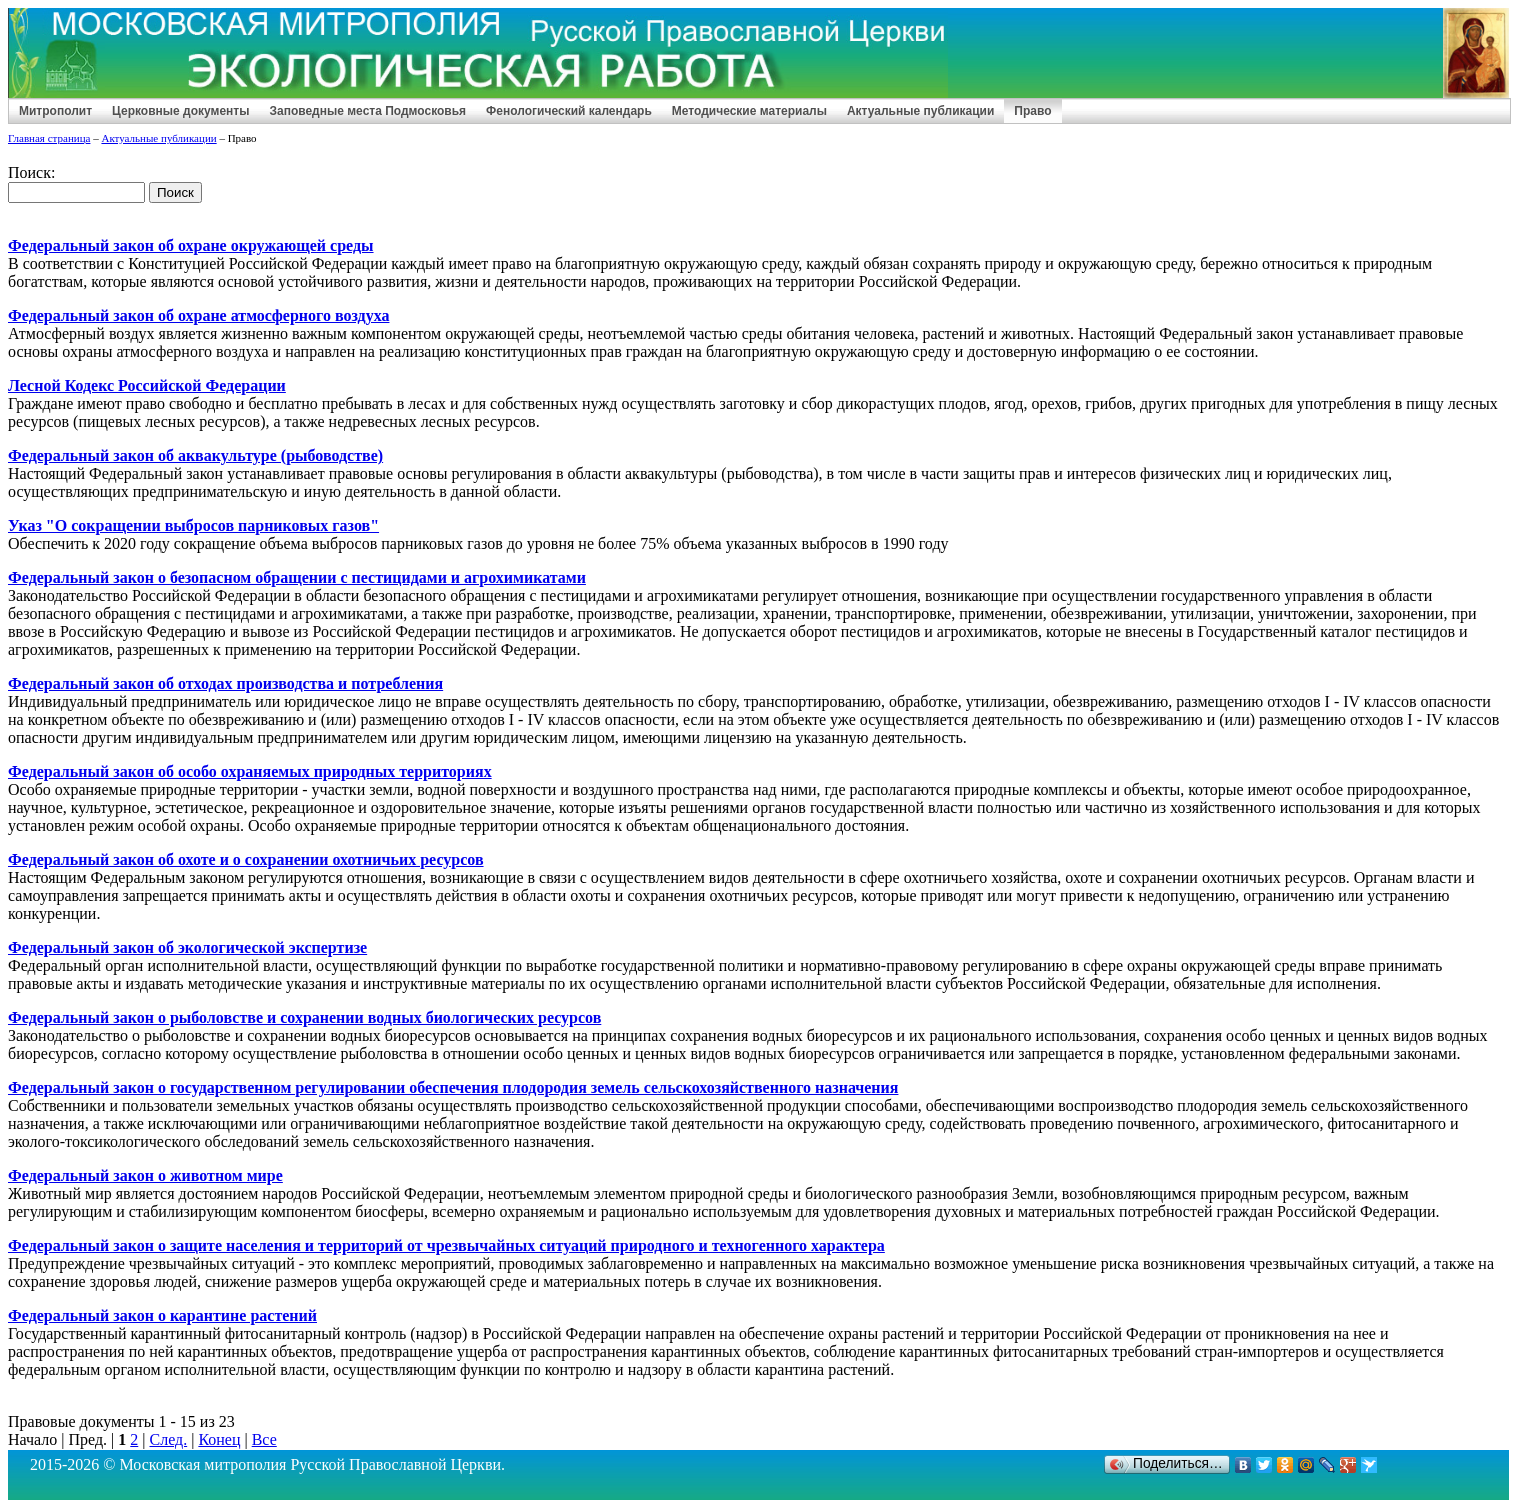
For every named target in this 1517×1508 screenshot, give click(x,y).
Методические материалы (749, 111)
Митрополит (55, 111)
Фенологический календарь (569, 111)
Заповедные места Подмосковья (367, 111)
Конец (219, 1439)
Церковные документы (180, 111)
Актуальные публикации (920, 111)
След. (168, 1439)
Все (264, 1439)
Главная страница (49, 138)
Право (1032, 111)
